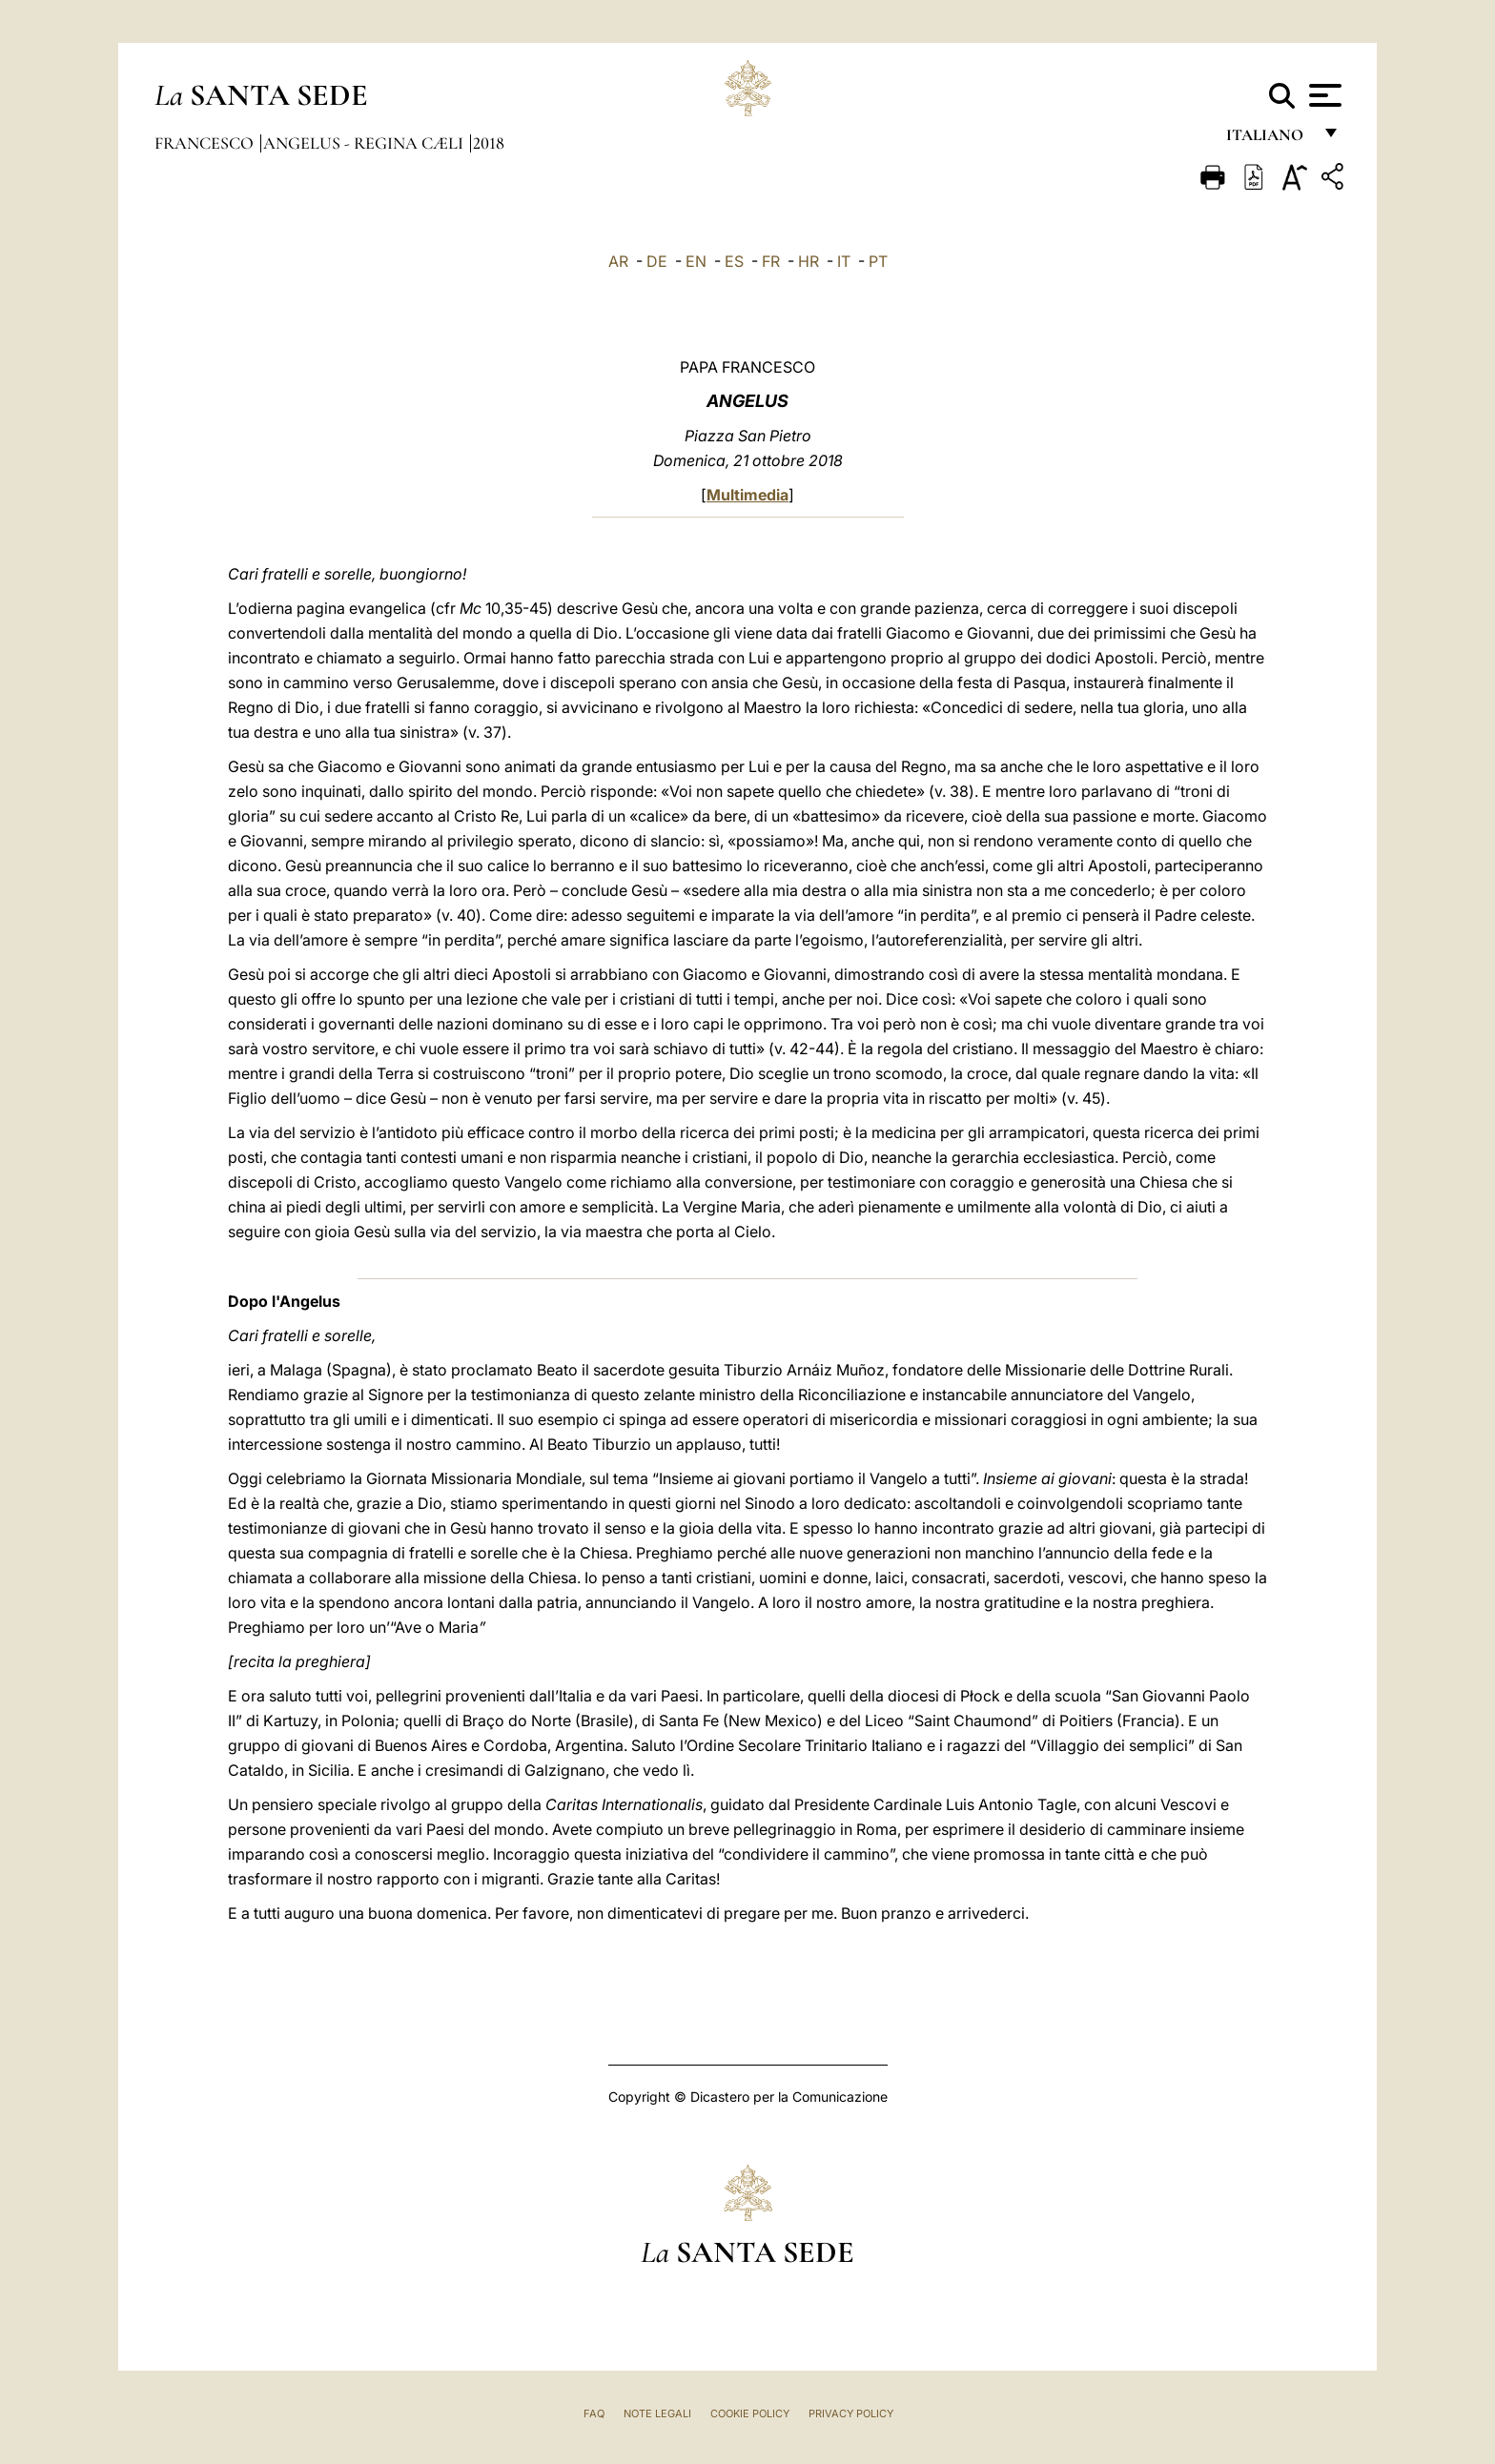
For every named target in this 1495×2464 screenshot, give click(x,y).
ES (734, 261)
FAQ (594, 2413)
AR (618, 261)
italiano (1268, 140)
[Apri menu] (1322, 95)
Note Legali (657, 2413)
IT (843, 261)
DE (656, 261)
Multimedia (747, 494)
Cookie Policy (749, 2413)
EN (696, 261)
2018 (488, 142)
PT (878, 261)
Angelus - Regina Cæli (365, 142)
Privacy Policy (851, 2413)
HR (808, 261)
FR (771, 261)
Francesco (205, 142)
